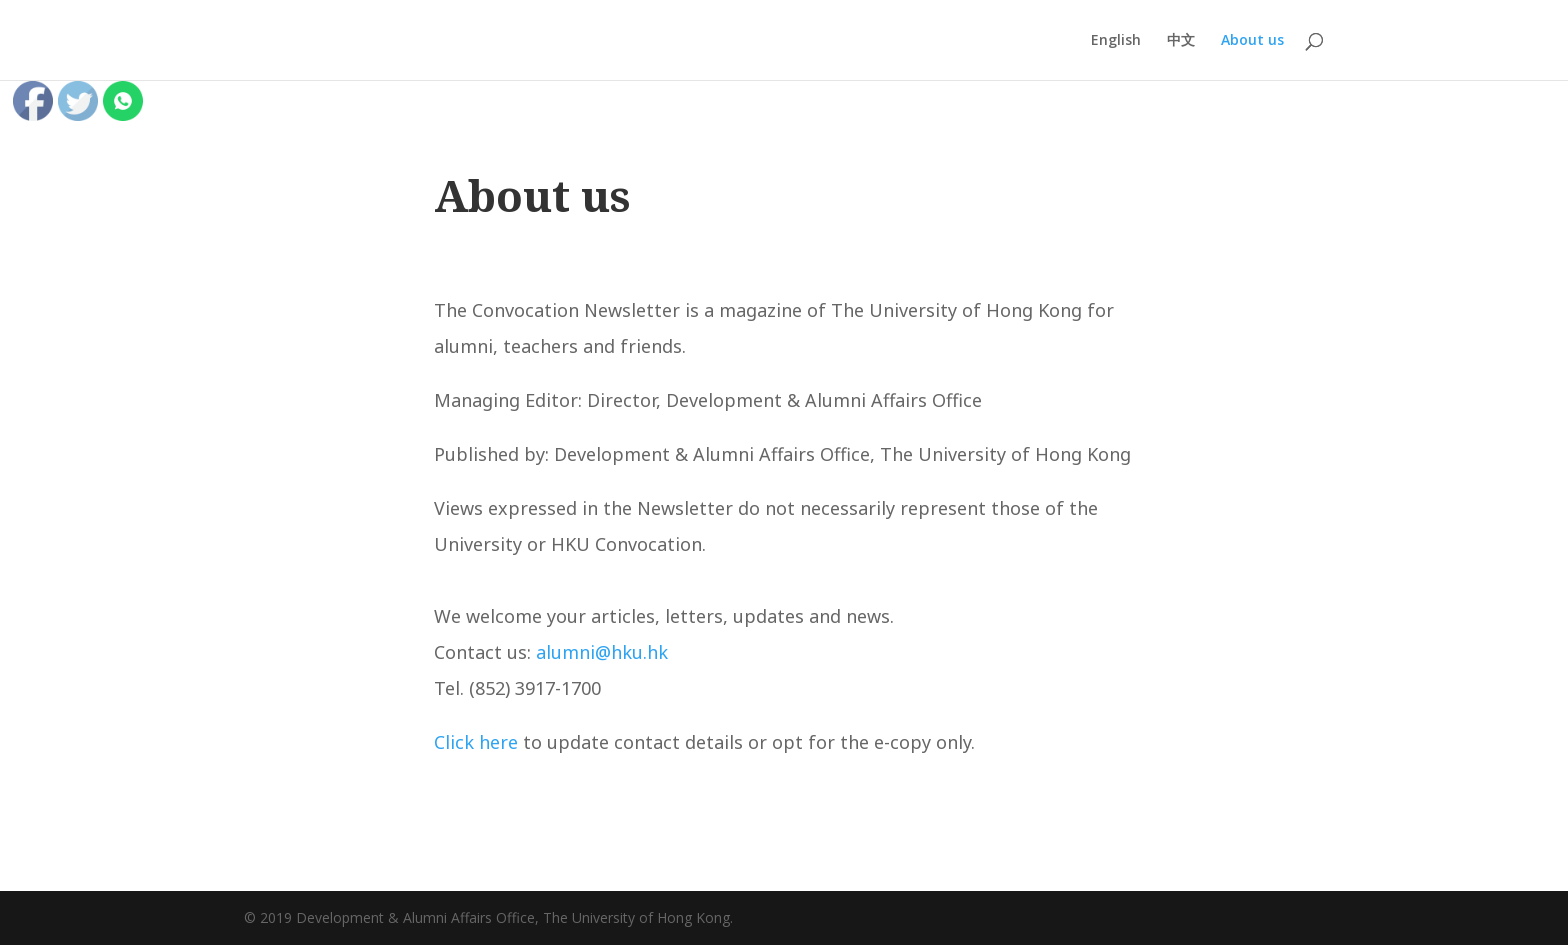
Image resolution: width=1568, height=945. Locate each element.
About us (1252, 41)
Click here (476, 742)
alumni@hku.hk (602, 652)
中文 (1181, 41)
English (1116, 41)
